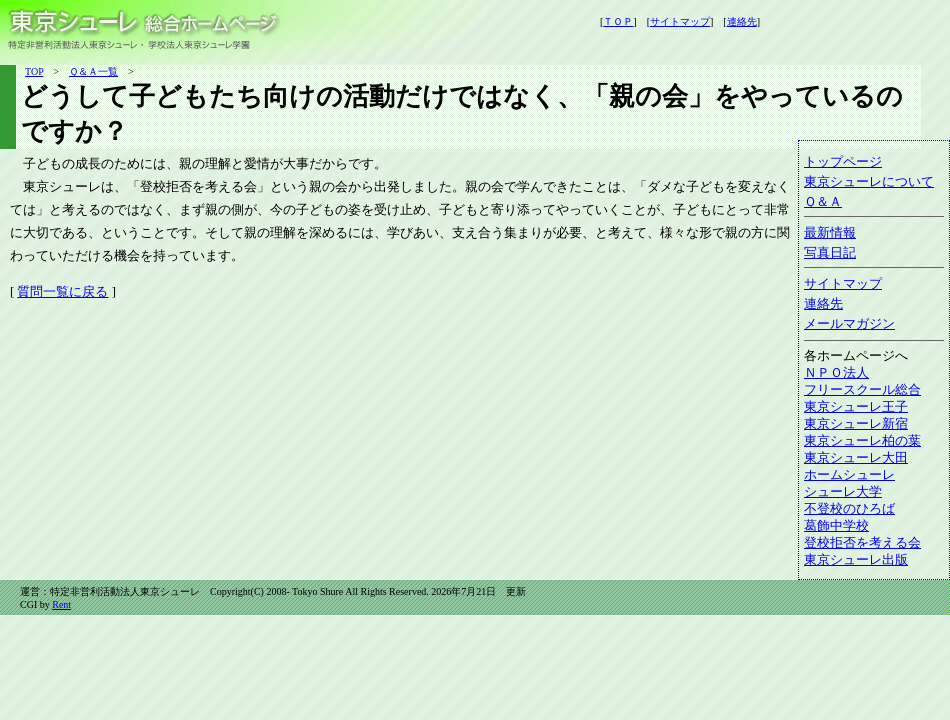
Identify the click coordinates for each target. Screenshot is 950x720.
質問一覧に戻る (62, 292)
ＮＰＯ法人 (836, 373)
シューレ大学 (843, 492)
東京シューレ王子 (856, 407)
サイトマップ (843, 284)
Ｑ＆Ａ (823, 202)
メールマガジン (849, 324)
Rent (61, 604)
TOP (34, 71)
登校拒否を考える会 (862, 543)
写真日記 (830, 253)
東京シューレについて (869, 182)
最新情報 (830, 233)
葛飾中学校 (836, 526)
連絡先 (823, 304)
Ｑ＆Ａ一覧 (93, 71)
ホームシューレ (849, 475)
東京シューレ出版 (856, 560)
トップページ (843, 162)
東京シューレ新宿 (856, 424)
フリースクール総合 (862, 390)
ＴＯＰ (618, 21)
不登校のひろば (849, 509)
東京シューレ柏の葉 (862, 441)
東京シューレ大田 (856, 458)
